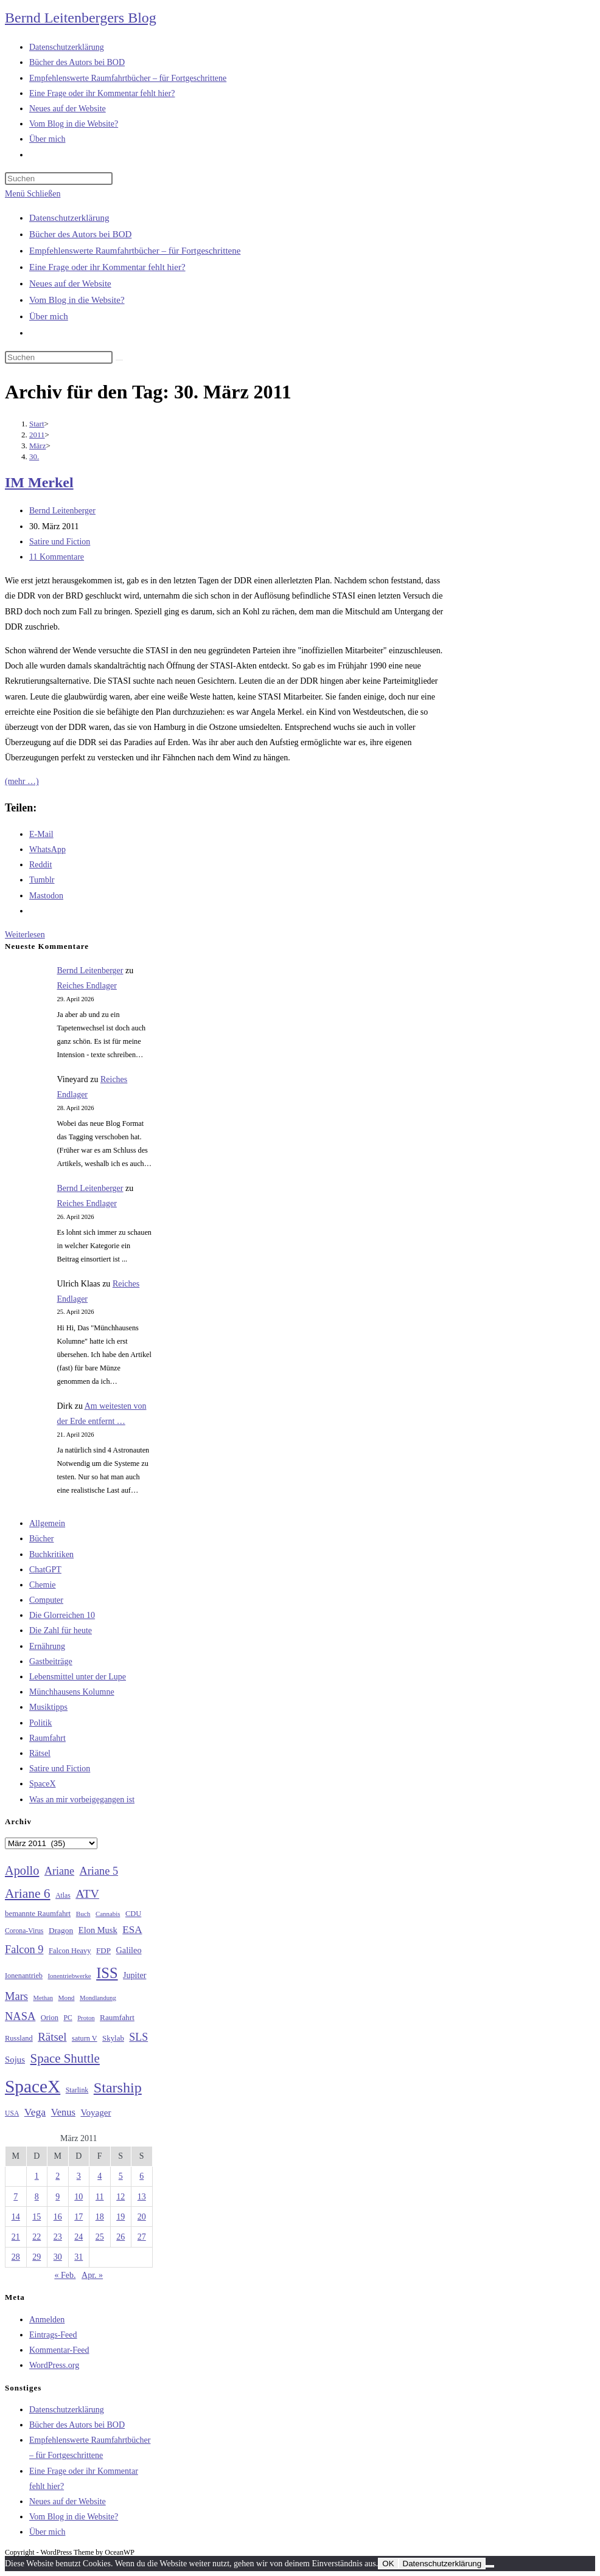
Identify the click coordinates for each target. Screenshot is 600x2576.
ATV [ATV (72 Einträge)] (87, 1893)
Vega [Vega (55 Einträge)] (35, 2112)
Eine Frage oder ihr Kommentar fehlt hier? (107, 267)
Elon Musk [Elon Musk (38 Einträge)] (97, 1930)
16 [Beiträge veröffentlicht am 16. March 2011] (58, 2216)
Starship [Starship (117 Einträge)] (118, 2087)
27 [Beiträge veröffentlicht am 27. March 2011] (142, 2236)
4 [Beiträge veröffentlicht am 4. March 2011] (99, 2176)
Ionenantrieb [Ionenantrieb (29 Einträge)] (24, 1975)
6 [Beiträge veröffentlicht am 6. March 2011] (141, 2176)
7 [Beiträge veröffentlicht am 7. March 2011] (15, 2196)
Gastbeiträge (50, 1661)
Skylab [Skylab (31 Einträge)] (113, 2038)
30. (34, 456)
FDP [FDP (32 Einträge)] (103, 1950)
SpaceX (42, 1783)
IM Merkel (39, 482)
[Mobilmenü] (32, 193)
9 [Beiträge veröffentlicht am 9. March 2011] (57, 2196)
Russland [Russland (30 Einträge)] (19, 2038)
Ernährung (47, 1646)
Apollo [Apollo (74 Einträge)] (22, 1870)
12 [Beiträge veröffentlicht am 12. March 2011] (120, 2196)
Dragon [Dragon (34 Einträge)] (61, 1930)
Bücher (41, 1538)
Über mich (48, 316)
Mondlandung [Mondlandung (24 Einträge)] (98, 1997)
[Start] (36, 423)
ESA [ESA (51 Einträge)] (132, 1929)
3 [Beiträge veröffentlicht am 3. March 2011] (79, 2176)
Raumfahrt (47, 1738)
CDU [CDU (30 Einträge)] (133, 1913)
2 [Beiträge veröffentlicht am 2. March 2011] (57, 2176)
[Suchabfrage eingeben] (59, 178)
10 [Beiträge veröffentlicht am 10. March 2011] (78, 2196)
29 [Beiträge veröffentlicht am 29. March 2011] (36, 2257)
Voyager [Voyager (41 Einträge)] (95, 2112)
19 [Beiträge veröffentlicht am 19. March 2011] (120, 2216)
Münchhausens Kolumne (71, 1691)
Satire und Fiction (59, 541)
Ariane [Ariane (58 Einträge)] (59, 1871)
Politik (40, 1722)
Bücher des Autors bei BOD (80, 234)
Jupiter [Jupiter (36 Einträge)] (134, 1975)
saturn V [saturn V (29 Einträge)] (84, 2038)
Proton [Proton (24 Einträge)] (85, 2018)
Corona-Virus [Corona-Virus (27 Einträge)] (24, 1931)
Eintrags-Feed (53, 2334)
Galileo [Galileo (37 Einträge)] (129, 1950)
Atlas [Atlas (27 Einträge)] (63, 1896)
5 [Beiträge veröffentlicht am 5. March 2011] (121, 2176)
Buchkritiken (51, 1554)
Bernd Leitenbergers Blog (80, 18)
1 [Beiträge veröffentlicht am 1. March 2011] (37, 2176)
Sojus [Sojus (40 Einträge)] (15, 2059)
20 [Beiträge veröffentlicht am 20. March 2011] (142, 2216)
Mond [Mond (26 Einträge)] (66, 1997)
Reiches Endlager (87, 985)
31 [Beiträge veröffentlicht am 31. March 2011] (78, 2257)
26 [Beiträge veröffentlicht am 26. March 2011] (120, 2236)
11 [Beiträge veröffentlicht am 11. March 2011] (99, 2196)
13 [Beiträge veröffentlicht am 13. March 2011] (142, 2196)
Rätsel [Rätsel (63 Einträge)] (52, 2036)
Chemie (42, 1584)
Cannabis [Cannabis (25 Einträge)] (108, 1913)
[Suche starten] (119, 360)
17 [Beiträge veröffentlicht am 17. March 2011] (78, 2216)
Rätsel (40, 1753)
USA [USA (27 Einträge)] (12, 2113)
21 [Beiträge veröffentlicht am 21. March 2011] (16, 2236)
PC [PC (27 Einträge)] (67, 2018)
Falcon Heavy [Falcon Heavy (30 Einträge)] (70, 1950)
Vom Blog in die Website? (77, 300)
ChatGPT (45, 1569)
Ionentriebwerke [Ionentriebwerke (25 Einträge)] (69, 1975)
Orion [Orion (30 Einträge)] (49, 2017)
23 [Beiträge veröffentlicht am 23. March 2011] (58, 2236)
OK (388, 2563)
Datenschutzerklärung (69, 218)
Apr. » (92, 2275)
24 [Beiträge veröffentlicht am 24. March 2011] (78, 2236)
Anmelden (47, 2319)
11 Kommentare (56, 556)
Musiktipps (48, 1707)
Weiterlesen (25, 934)
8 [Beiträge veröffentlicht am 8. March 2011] (37, 2196)
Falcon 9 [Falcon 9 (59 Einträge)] (24, 1949)
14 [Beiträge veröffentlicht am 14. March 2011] (16, 2216)
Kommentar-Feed (59, 2350)
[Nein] (490, 2566)
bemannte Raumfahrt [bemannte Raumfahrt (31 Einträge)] (38, 1913)
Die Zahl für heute (60, 1630)
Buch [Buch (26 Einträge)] (83, 1913)
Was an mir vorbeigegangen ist (81, 1799)
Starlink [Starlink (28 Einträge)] (77, 2090)
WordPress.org (54, 2365)
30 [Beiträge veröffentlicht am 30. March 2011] (58, 2257)
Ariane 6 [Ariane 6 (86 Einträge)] (28, 1893)
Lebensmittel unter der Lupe (77, 1676)
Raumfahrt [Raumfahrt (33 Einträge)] (117, 2017)
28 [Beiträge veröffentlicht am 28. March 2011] (16, 2257)
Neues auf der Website (70, 283)
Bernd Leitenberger (62, 510)
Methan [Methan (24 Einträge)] (43, 1997)
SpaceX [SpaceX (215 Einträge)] (32, 2086)
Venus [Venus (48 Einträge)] (63, 2112)
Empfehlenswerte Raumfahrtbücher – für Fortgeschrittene (134, 250)
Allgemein (47, 1523)
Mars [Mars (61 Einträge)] (16, 1996)
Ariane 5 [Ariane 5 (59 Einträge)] (99, 1871)
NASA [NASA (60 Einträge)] (20, 2016)
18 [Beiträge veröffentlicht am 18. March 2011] (100, 2216)
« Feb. (64, 2275)
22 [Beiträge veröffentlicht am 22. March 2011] (36, 2236)
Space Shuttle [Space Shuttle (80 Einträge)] (65, 2058)
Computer (46, 1600)
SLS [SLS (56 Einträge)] (138, 2037)
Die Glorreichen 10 (62, 1615)
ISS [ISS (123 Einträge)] (106, 1973)
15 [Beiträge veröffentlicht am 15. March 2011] (36, 2216)
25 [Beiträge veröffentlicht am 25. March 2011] (100, 2236)
